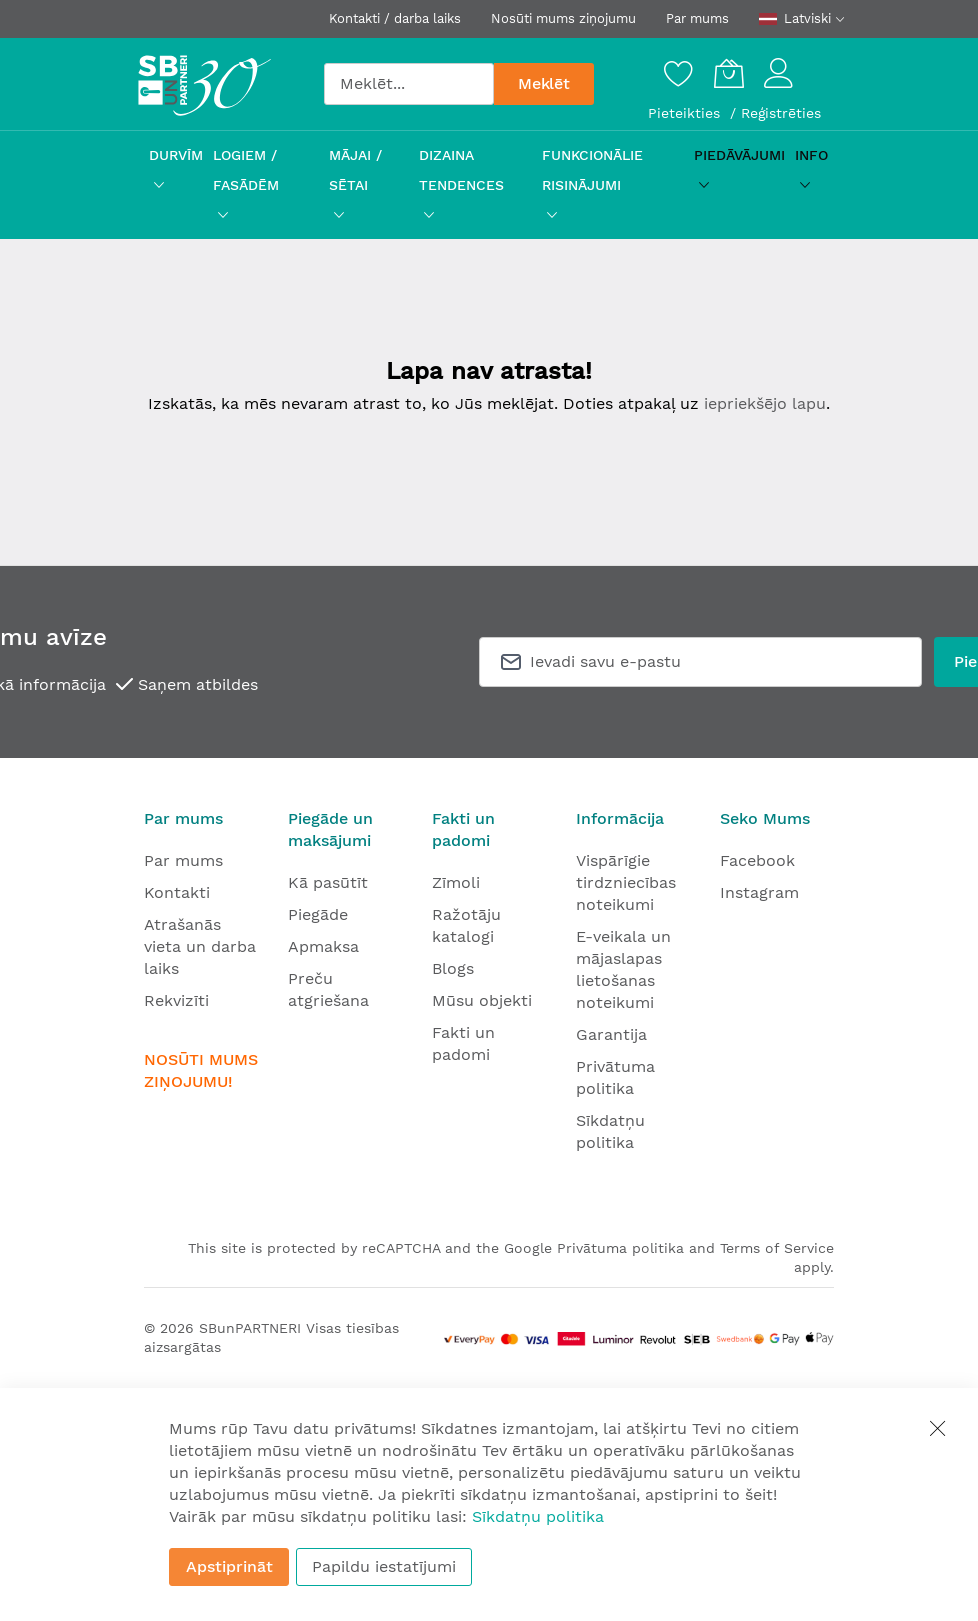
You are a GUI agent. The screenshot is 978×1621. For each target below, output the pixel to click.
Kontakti (177, 892)
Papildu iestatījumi (384, 1566)
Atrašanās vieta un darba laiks (200, 946)
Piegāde (318, 914)
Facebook (757, 860)
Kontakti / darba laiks (395, 18)
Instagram (759, 892)
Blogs (453, 968)
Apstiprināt (229, 1566)
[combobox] (409, 84)
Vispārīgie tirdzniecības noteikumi (626, 882)
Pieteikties (686, 113)
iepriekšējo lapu (765, 403)
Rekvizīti (176, 1000)
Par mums (697, 18)
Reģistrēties (781, 113)
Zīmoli (456, 882)
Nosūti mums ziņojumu (563, 18)
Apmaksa (323, 946)
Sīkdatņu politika (538, 1516)
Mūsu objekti (482, 1000)
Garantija (611, 1034)
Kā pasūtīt (328, 882)
